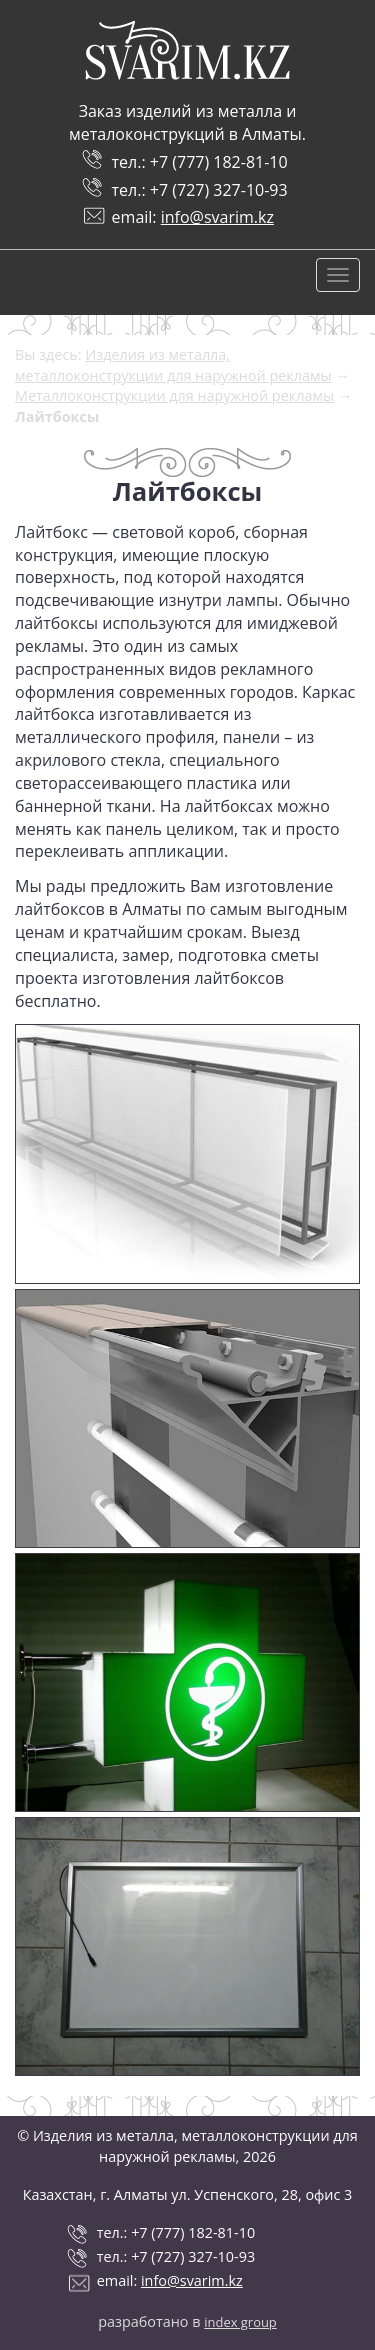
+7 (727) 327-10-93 (219, 190)
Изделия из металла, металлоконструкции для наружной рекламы (173, 365)
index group (240, 2322)
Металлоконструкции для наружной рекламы (174, 395)
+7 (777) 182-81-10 (219, 162)
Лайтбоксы (57, 416)
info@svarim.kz (217, 217)
